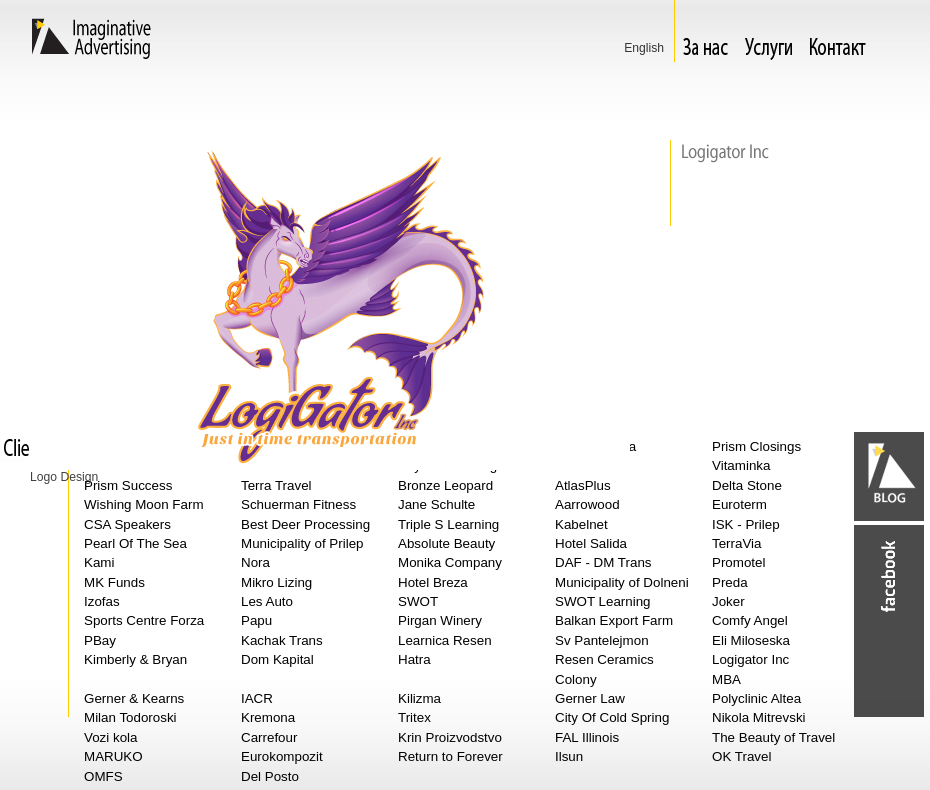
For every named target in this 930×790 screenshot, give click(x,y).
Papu (256, 620)
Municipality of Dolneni (622, 582)
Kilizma (419, 698)
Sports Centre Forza (144, 620)
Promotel (738, 562)
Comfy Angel (750, 620)
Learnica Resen (445, 640)
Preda (730, 582)
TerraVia (737, 543)
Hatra (414, 659)
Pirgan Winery (440, 620)
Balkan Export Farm (614, 620)
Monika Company (450, 562)
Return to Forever (450, 756)
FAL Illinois (587, 737)
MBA (726, 679)
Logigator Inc (750, 659)
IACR (257, 698)
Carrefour (269, 737)
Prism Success (128, 485)
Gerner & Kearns (134, 698)
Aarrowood (587, 504)
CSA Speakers (127, 524)
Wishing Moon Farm (144, 504)
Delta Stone (747, 485)
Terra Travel (276, 485)
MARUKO (113, 756)
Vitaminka (741, 465)
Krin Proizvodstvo (450, 737)
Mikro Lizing (276, 582)
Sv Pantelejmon (602, 640)
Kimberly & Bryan (135, 659)
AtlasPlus (583, 485)
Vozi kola (110, 737)
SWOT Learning (603, 601)
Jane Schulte (436, 504)
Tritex (414, 717)
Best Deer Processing (305, 524)
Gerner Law (590, 698)
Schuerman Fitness (298, 504)
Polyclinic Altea (756, 698)
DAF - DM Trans (603, 562)
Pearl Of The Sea (135, 543)
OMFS (103, 776)
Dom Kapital (277, 659)
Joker (728, 601)
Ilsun (569, 756)
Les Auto (267, 601)
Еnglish (644, 48)
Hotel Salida (591, 543)
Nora (255, 562)
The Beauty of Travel (773, 737)
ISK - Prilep (746, 524)
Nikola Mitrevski (759, 717)
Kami (99, 562)
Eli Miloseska (751, 640)
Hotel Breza (433, 582)
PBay (100, 640)
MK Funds (114, 582)
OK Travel (741, 756)
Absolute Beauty (446, 543)
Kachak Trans (282, 640)
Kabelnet (581, 524)
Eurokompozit (282, 756)
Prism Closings (756, 446)
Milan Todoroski (130, 717)
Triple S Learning (448, 524)
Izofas (102, 601)
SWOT (418, 601)
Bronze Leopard (445, 485)
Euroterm (739, 504)
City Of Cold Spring (612, 717)
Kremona (268, 717)
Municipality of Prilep (302, 543)
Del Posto (270, 776)
